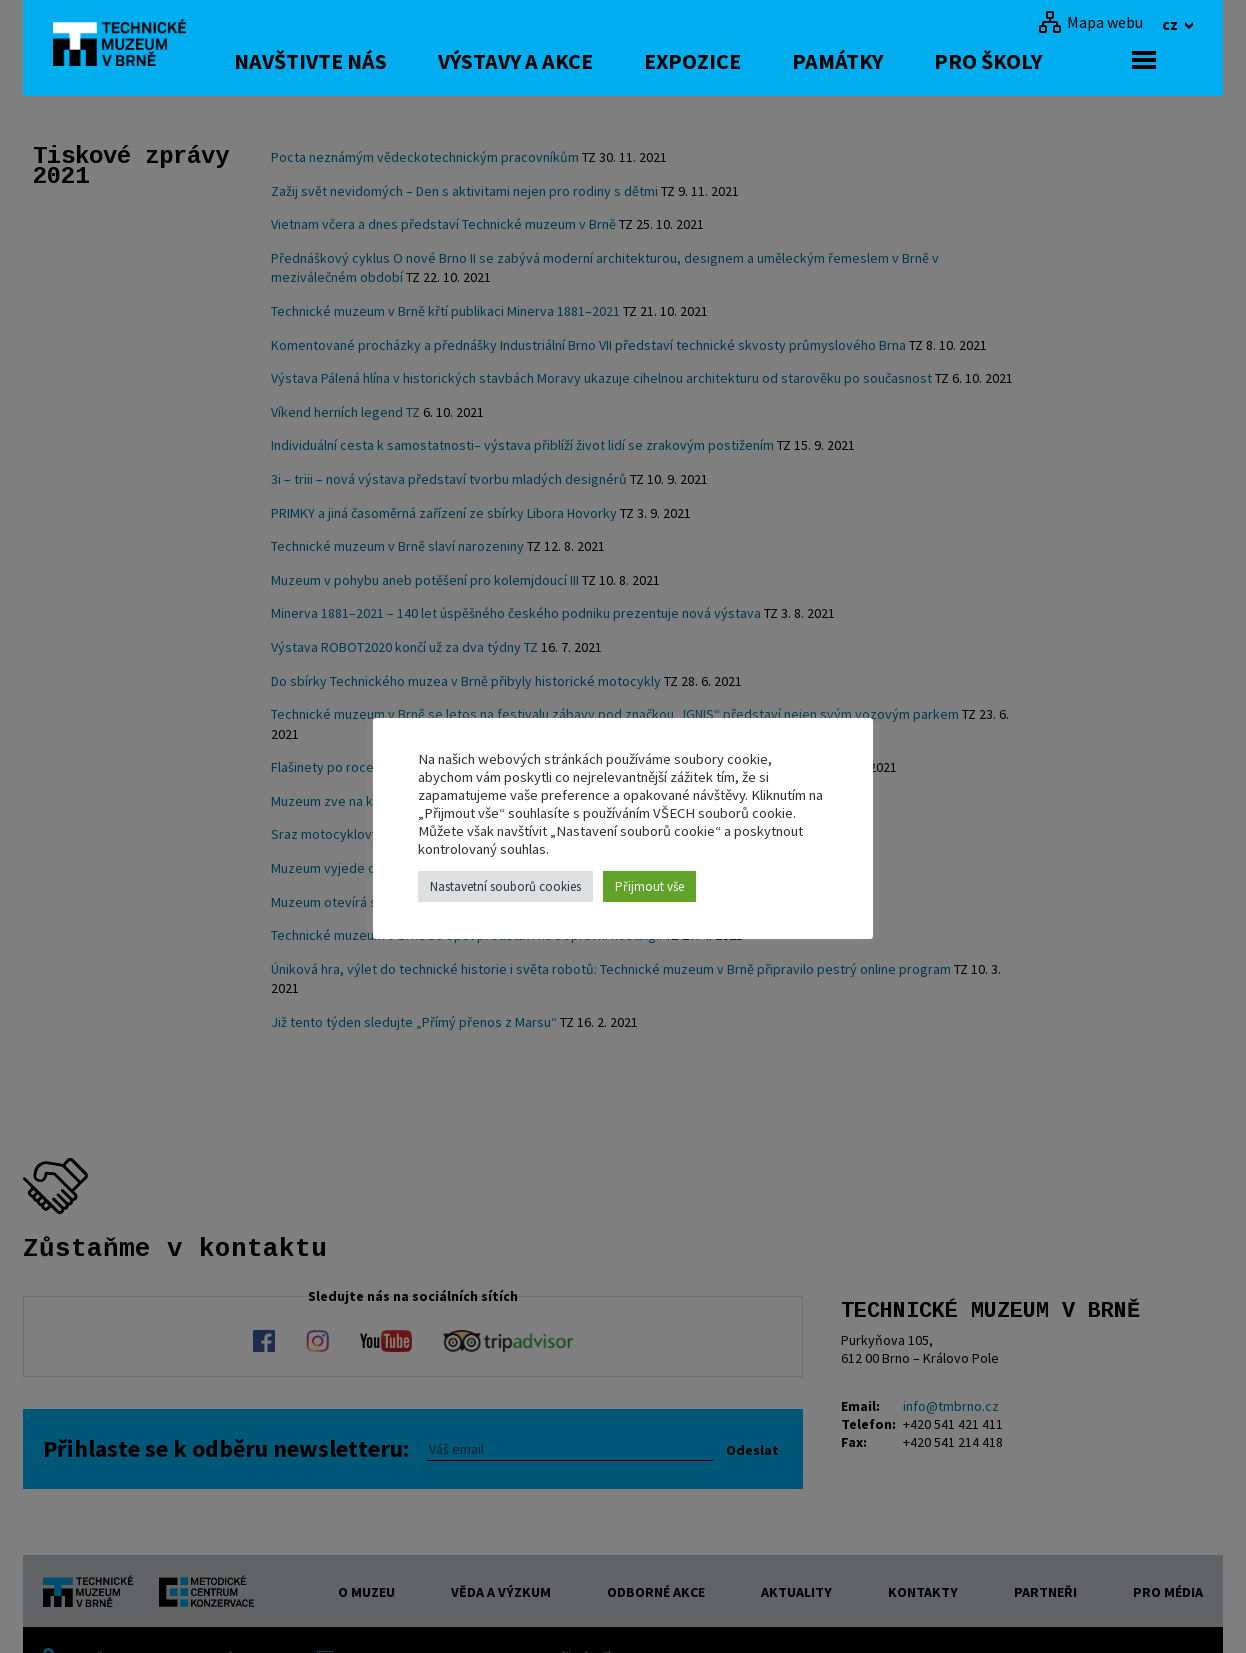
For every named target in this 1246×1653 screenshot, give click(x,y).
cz (1171, 24)
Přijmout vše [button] (649, 886)
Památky (874, 61)
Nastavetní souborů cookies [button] (505, 886)
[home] (127, 45)
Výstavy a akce (552, 61)
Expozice (729, 61)
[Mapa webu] (1090, 22)
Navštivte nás (347, 61)
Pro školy (1025, 61)
